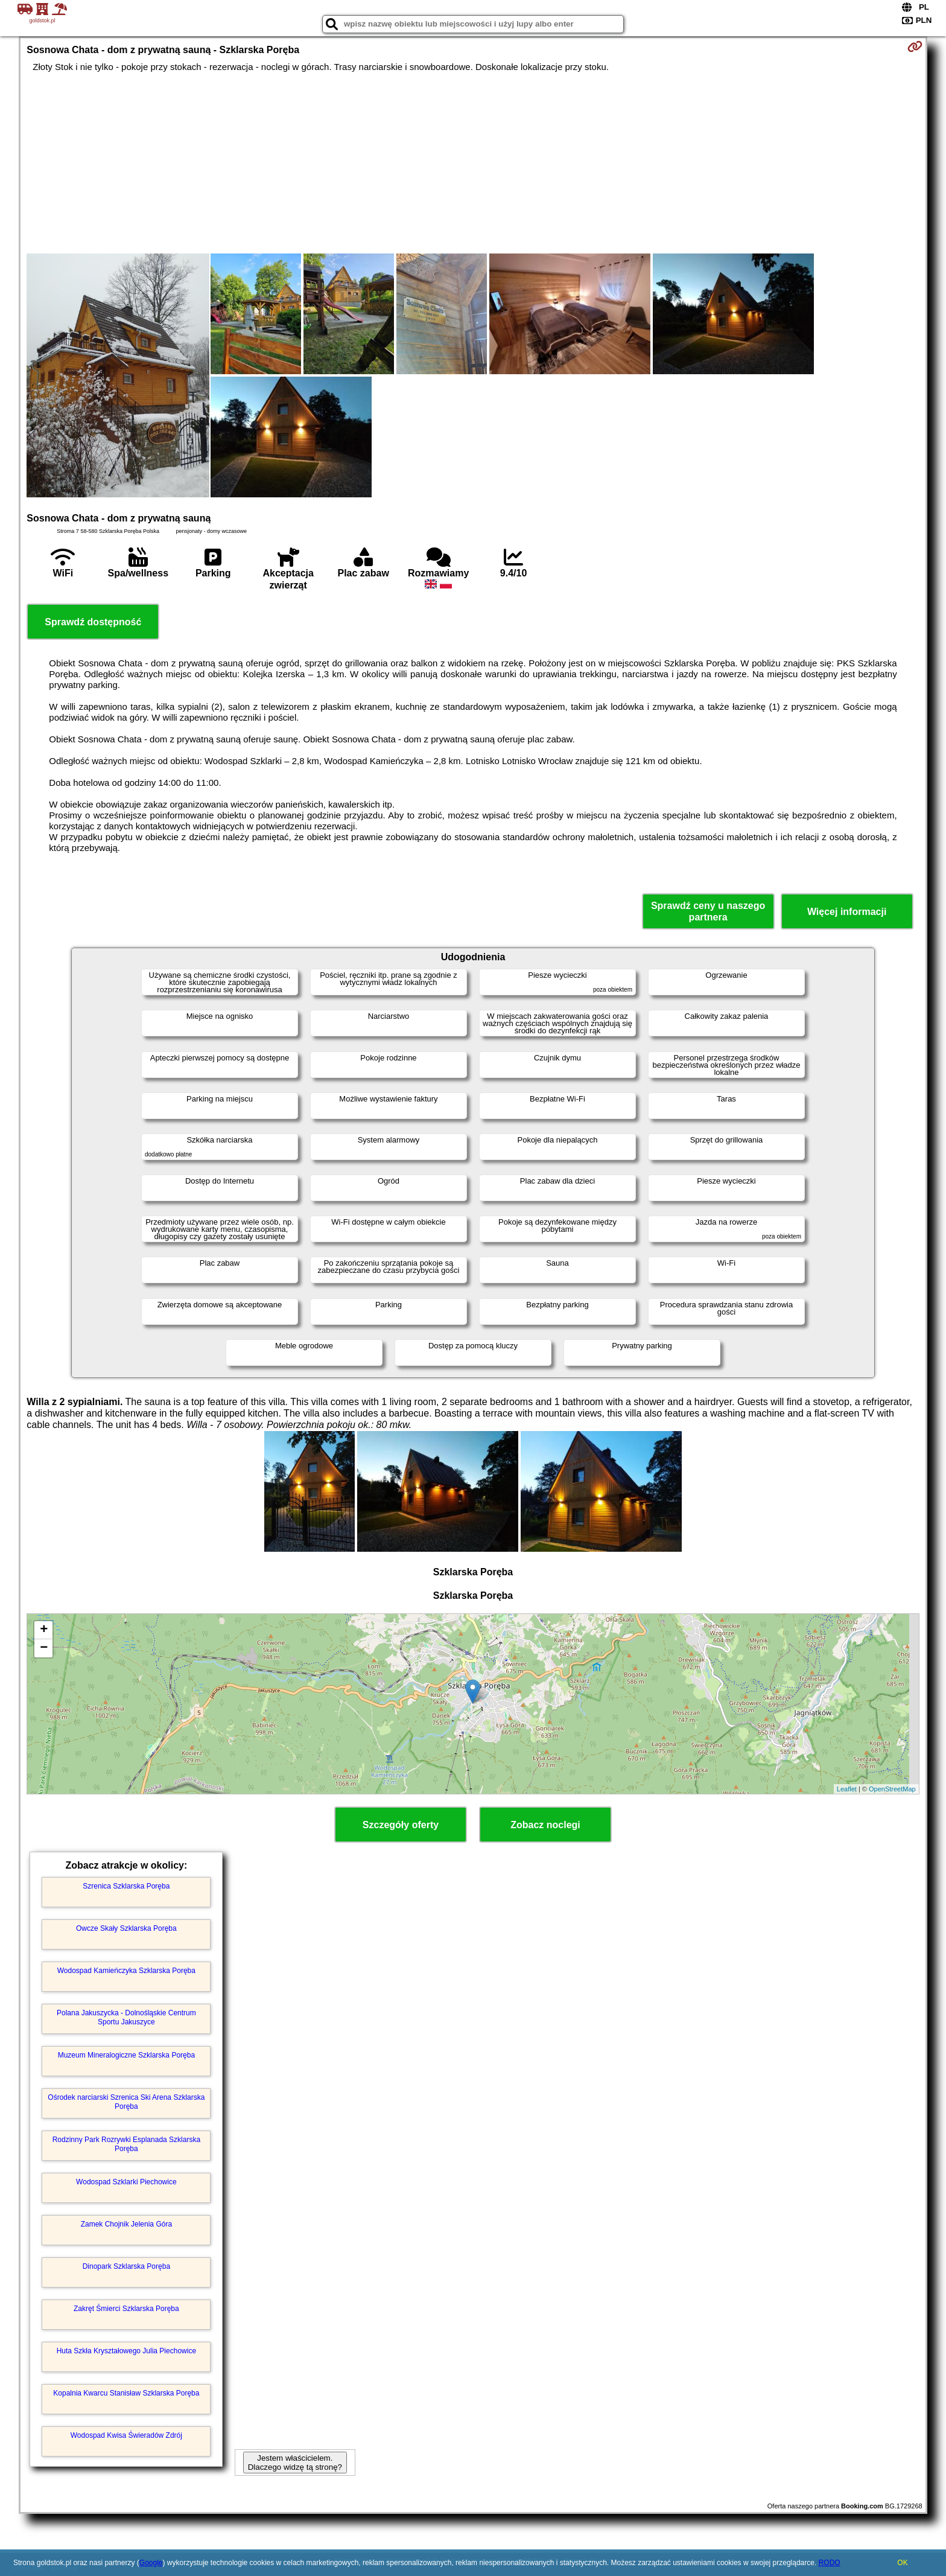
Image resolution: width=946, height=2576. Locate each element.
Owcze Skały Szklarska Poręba (126, 1928)
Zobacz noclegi (545, 1825)
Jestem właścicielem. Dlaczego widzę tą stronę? (295, 2462)
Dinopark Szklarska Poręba (126, 2266)
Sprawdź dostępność (93, 622)
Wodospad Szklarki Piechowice (126, 2182)
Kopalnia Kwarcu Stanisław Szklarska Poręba (126, 2393)
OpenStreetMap (892, 1789)
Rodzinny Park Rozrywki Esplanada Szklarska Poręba (126, 2143)
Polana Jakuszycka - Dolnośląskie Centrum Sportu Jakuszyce (126, 2017)
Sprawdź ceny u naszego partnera (708, 911)
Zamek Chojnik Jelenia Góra (126, 2224)
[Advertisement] (473, 162)
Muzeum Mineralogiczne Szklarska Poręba (126, 2055)
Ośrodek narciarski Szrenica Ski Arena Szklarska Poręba (126, 2101)
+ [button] (44, 1630)
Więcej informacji (846, 912)
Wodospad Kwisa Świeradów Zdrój (126, 2435)
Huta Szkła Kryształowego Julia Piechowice (126, 2351)
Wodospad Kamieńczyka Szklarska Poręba (126, 1970)
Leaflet (847, 1789)
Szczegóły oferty (401, 1825)
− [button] (44, 1648)
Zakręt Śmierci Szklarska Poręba (126, 2308)
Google (151, 2562)
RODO (829, 2562)
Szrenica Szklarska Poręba (126, 1886)
